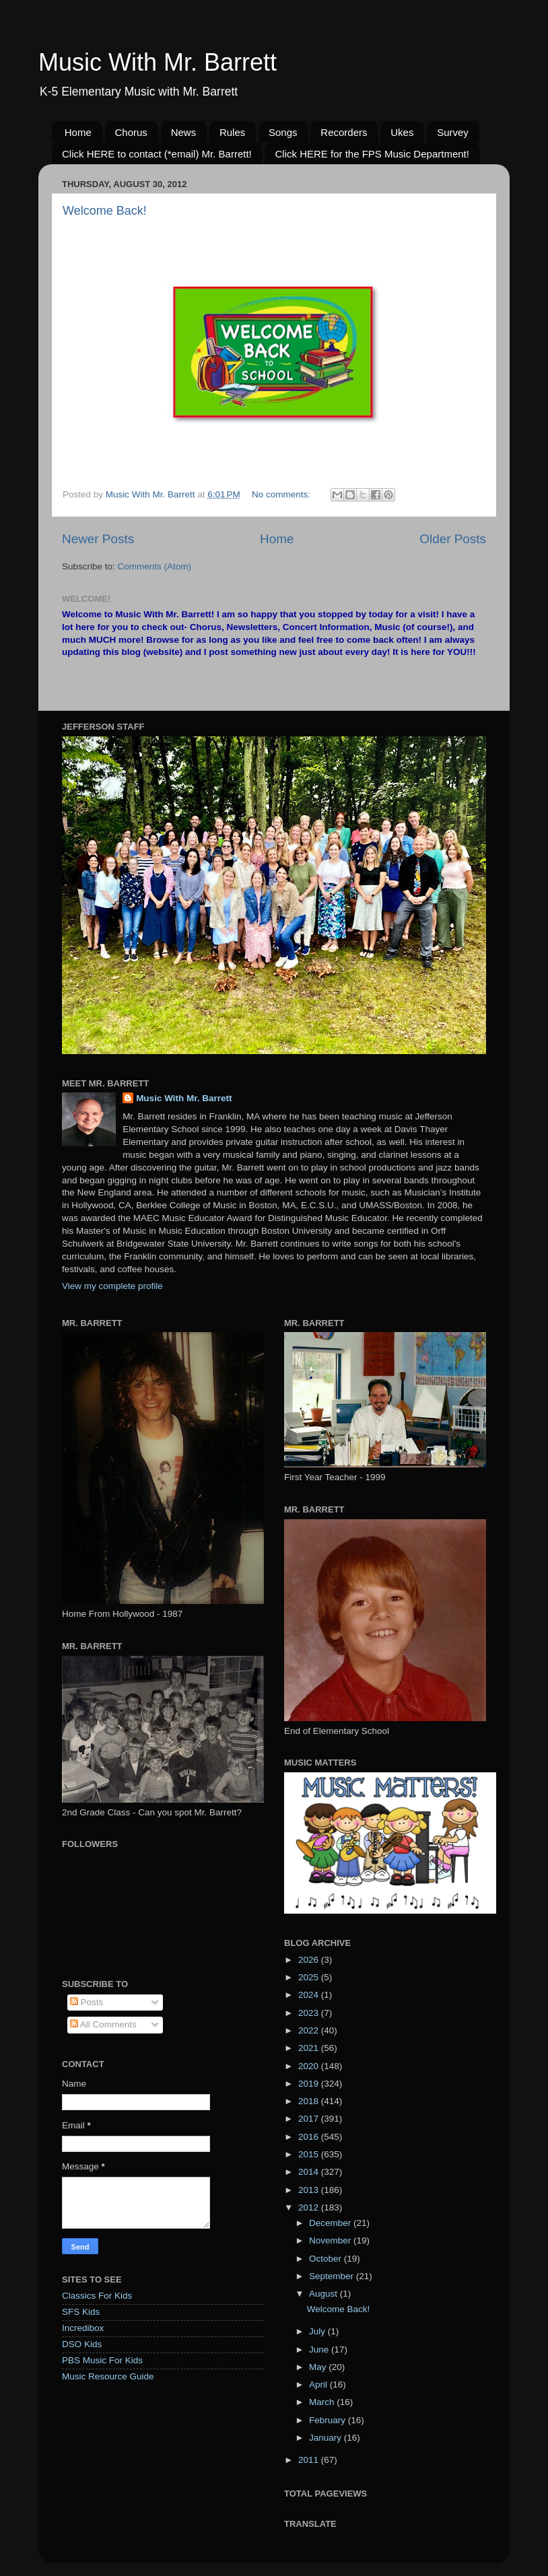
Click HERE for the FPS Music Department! (372, 154)
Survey (453, 132)
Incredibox (83, 2328)
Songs (283, 132)
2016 (309, 2137)
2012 (309, 2207)
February (328, 2420)
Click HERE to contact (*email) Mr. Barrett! (157, 154)
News (184, 132)
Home (78, 132)
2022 (309, 2030)
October (326, 2259)
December (331, 2223)
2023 (309, 2013)
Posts (87, 2002)
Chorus (131, 132)
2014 (309, 2172)
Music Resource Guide (108, 2376)
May (319, 2367)
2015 (309, 2154)
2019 (309, 2084)
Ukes (401, 132)
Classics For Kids (97, 2296)
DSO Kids (82, 2344)
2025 (309, 1977)
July (318, 2331)
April (319, 2384)
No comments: (282, 494)
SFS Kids (81, 2312)
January (326, 2438)
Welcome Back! (105, 210)
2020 (309, 2066)
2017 (309, 2119)
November (331, 2240)
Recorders (343, 132)
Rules (232, 132)
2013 (309, 2190)
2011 (309, 2460)
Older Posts (452, 539)
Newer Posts (98, 539)
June (320, 2349)
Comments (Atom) (155, 566)
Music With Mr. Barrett (157, 62)
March (323, 2402)
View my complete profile (112, 1286)
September (332, 2276)
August (324, 2294)
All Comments (103, 2024)
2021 (309, 2048)
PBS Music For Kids (102, 2360)
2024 (309, 1995)
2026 (309, 1960)
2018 (309, 2101)
